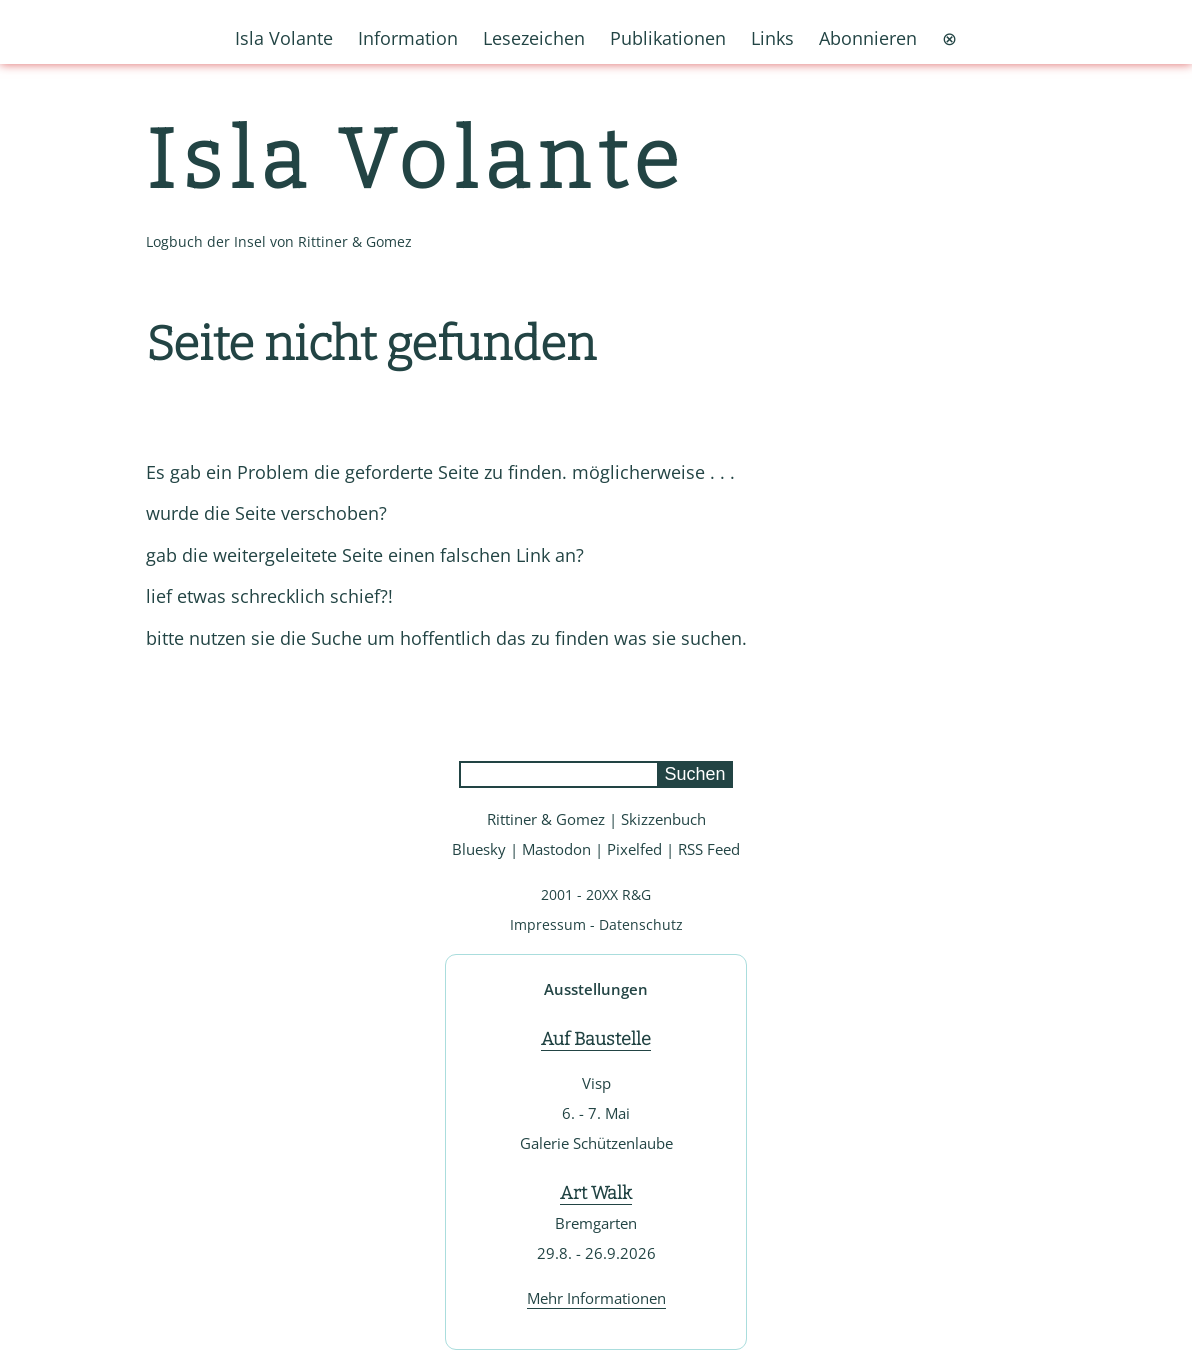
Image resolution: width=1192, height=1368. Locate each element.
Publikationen (668, 38)
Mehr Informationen (596, 1298)
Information (408, 38)
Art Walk (596, 1193)
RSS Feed (709, 849)
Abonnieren (868, 38)
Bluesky (479, 849)
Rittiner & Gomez (546, 819)
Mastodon (556, 849)
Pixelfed (634, 849)
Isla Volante (416, 160)
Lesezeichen (534, 38)
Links (772, 38)
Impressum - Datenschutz (596, 924)
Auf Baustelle (596, 1039)
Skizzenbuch (663, 819)
